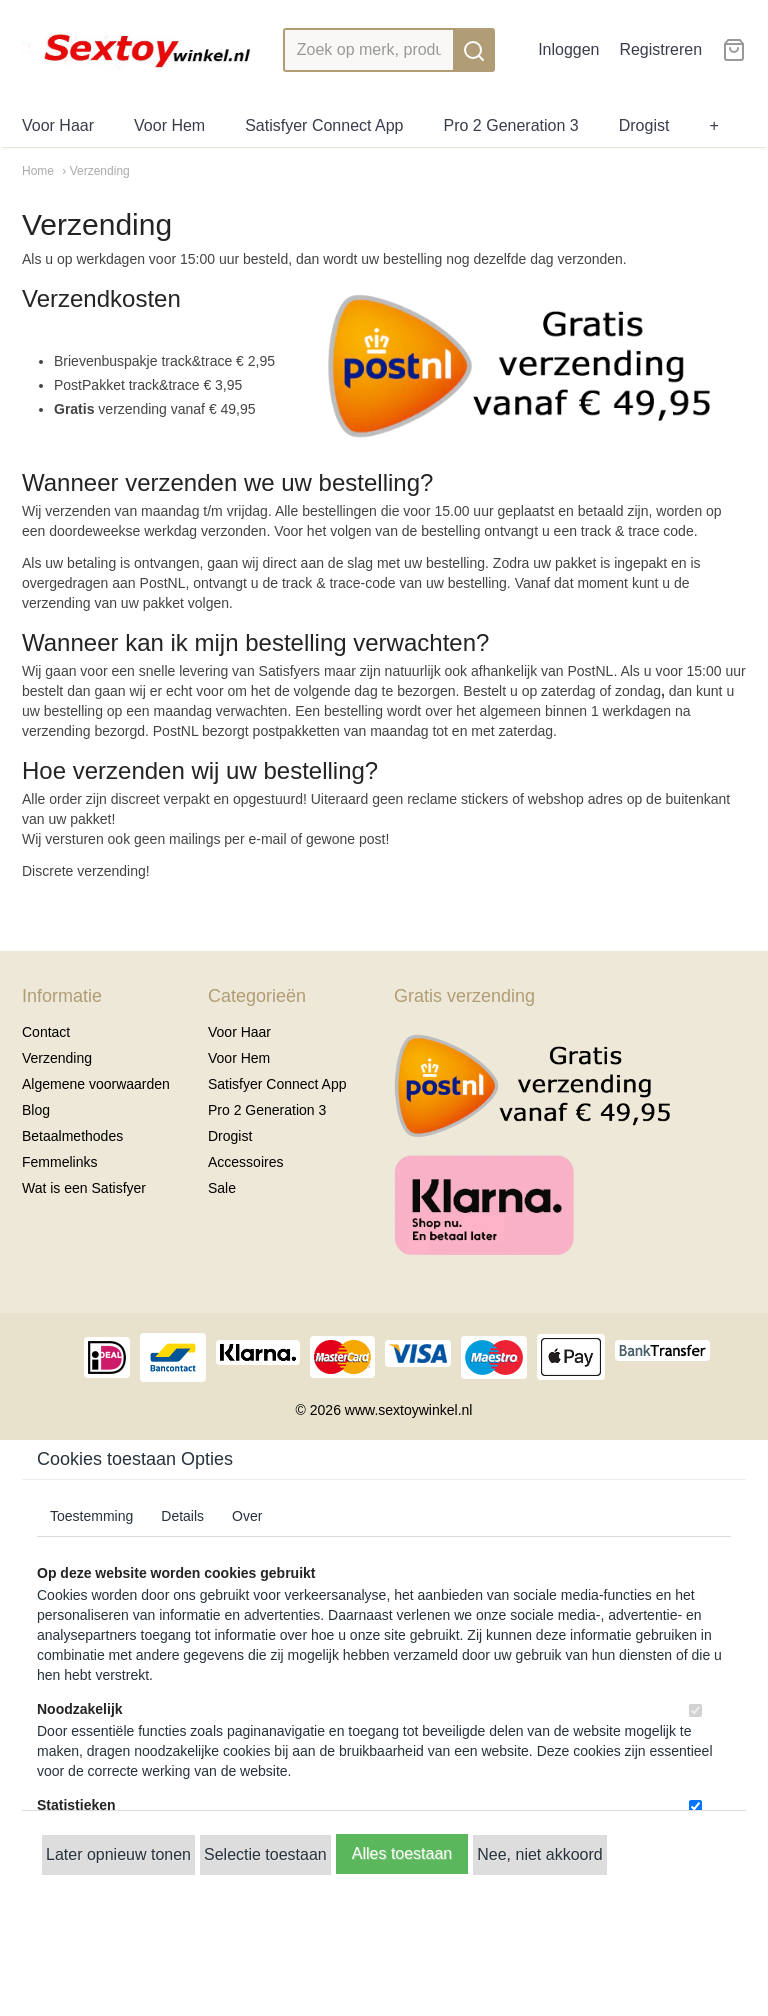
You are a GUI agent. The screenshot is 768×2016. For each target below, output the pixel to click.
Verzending (57, 1058)
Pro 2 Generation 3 (511, 125)
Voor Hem (169, 125)
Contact (46, 1032)
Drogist (644, 125)
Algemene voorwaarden (96, 1084)
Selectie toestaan (265, 1854)
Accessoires (245, 1162)
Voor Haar (58, 125)
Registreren (660, 49)
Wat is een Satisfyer (84, 1188)
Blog (36, 1110)
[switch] (695, 1710)
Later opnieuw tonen (118, 1854)
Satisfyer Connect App (324, 125)
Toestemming (91, 1516)
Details (182, 1516)
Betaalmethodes (72, 1136)
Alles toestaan (402, 1853)
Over (247, 1516)
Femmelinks (59, 1162)
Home (38, 171)
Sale (222, 1188)
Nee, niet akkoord (539, 1854)
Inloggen (568, 49)
